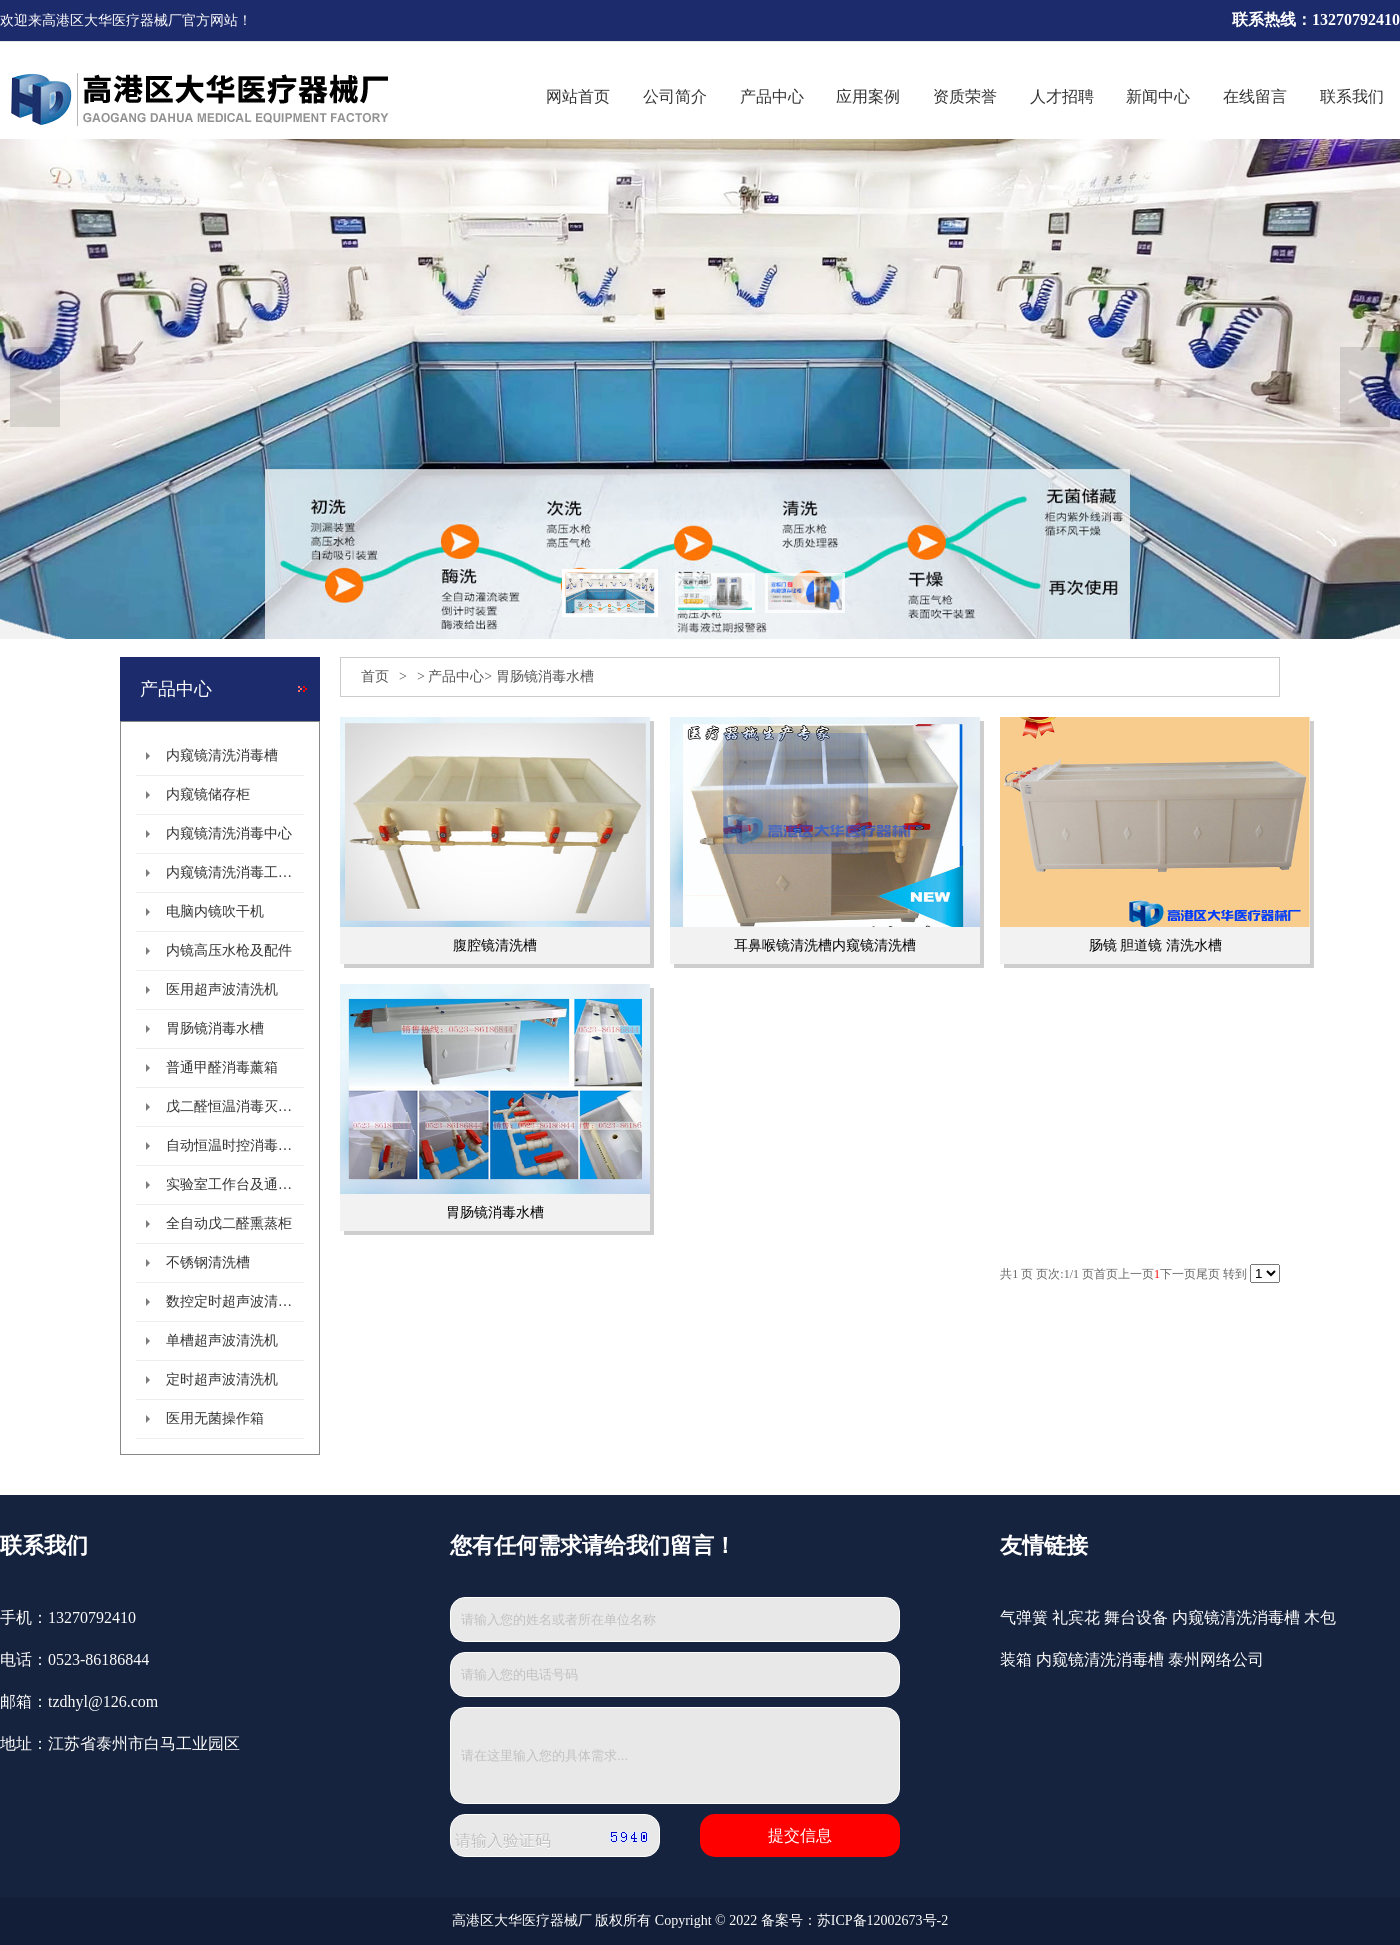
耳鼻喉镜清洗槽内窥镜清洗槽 (825, 945)
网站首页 (578, 96)
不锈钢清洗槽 (208, 1262)
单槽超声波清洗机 (222, 1340)
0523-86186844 (98, 1659)
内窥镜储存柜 (208, 794)
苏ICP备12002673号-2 (882, 1920)
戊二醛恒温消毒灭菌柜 (235, 1106)
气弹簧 (1024, 1617)
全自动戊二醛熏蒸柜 (229, 1223)
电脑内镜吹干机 (215, 911)
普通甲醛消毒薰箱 (222, 1067)
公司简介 (675, 96)
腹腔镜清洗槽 (495, 945)
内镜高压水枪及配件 (229, 950)
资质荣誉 (965, 96)
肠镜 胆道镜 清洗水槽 (1155, 945)
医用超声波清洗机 (222, 989)
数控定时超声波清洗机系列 (235, 1301)
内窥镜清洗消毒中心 (229, 833)
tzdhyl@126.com (103, 1701)
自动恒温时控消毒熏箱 (235, 1145)
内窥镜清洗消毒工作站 (235, 872)
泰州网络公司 (1216, 1659)
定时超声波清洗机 (222, 1379)
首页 (375, 676)
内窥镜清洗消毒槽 (222, 755)
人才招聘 (1062, 96)
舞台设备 (1136, 1617)
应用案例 (868, 96)
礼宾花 (1076, 1617)
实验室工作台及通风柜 (235, 1184)
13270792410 (92, 1617)
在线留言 (1255, 96)
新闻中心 (1158, 96)
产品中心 (772, 96)
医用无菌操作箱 (215, 1418)
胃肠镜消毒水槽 (215, 1028)
